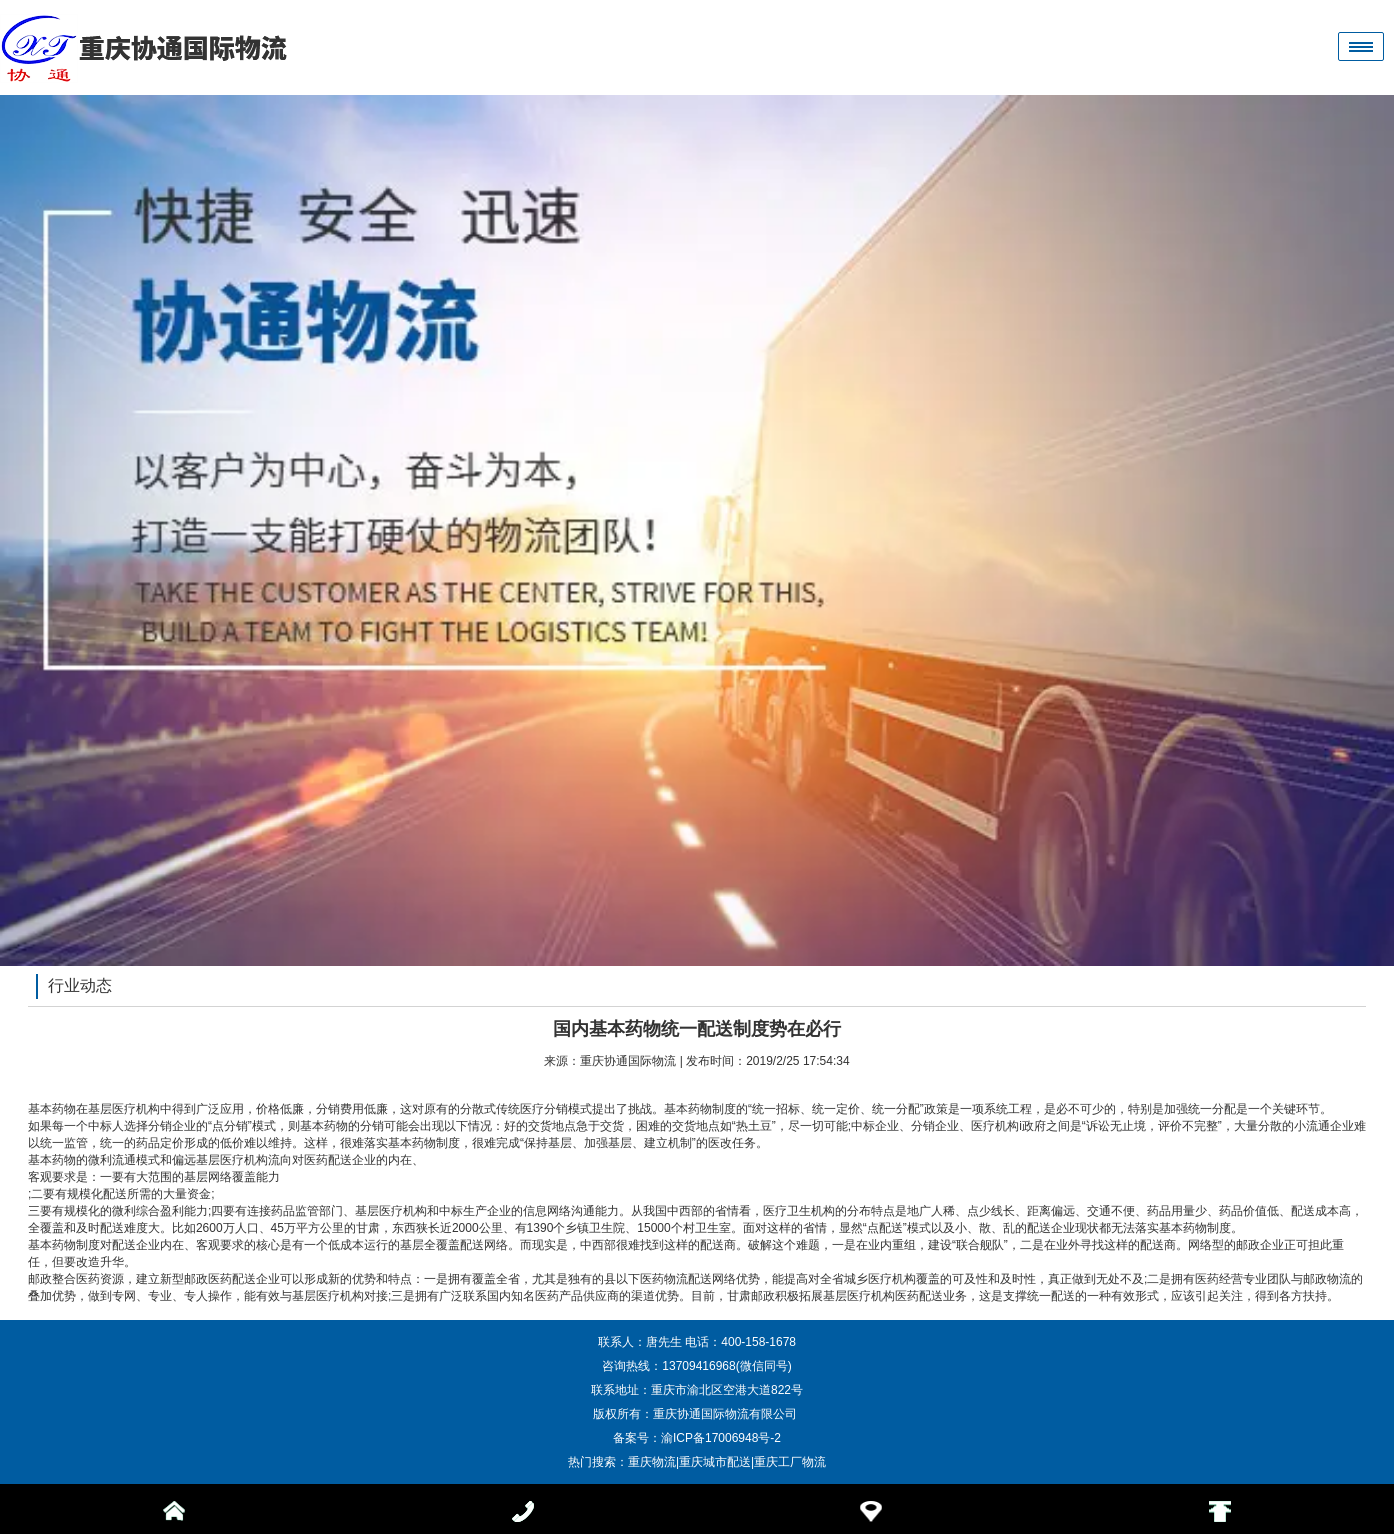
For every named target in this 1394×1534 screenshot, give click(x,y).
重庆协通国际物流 (628, 1061)
